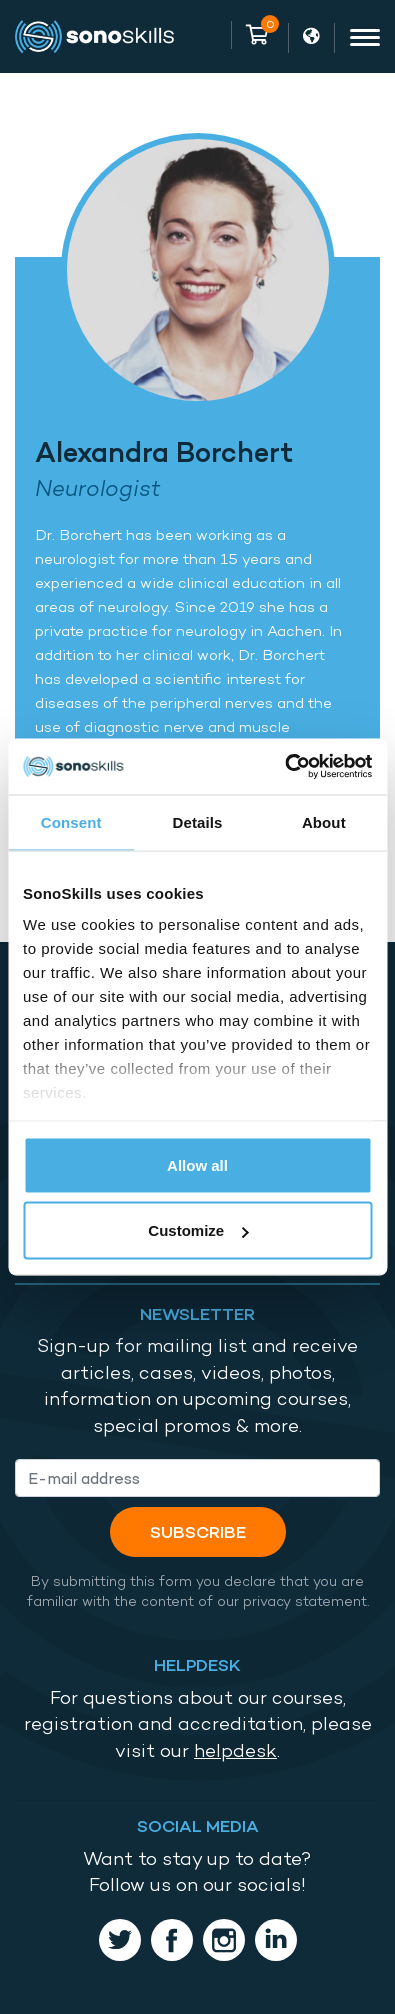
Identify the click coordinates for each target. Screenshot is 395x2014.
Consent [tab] (71, 821)
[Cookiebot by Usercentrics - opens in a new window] (284, 767)
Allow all (197, 1164)
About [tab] (324, 821)
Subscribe (198, 1531)
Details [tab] (198, 821)
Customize (198, 1230)
